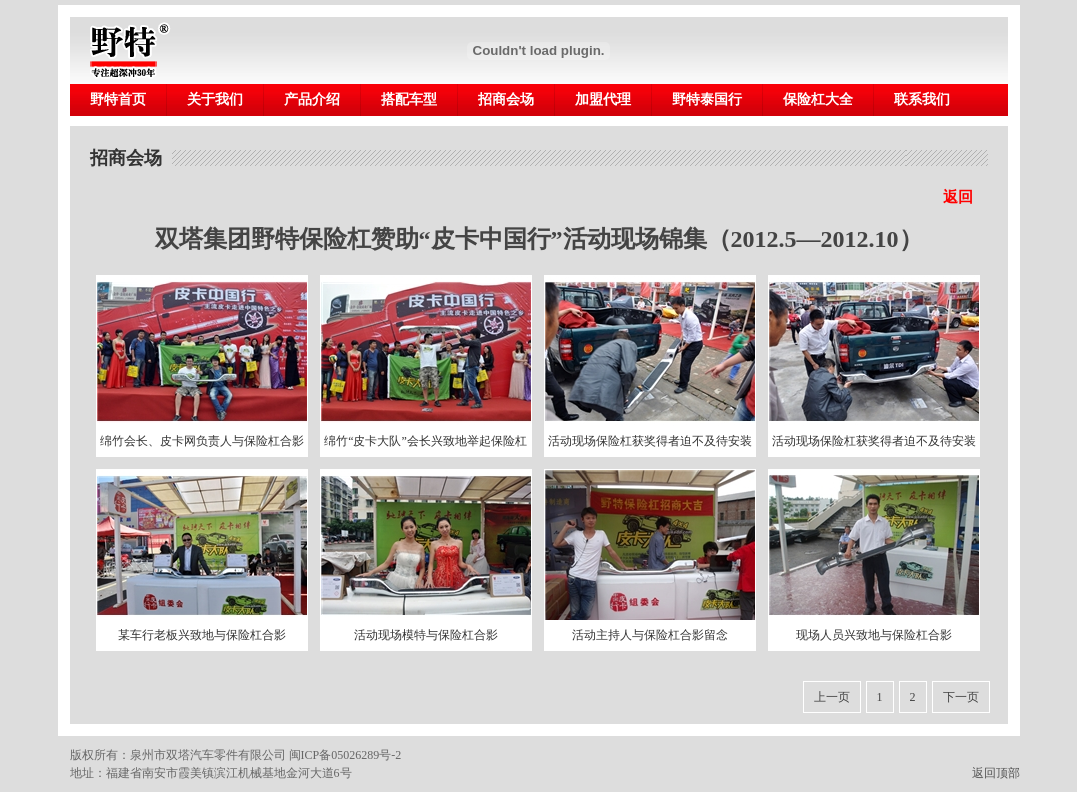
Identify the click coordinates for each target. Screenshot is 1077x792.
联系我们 (922, 99)
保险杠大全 (818, 99)
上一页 (832, 697)
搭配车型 (409, 99)
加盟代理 (603, 99)
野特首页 (118, 99)
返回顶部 (1002, 773)
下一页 (961, 697)
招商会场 (506, 99)
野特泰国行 (707, 99)
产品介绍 (312, 99)
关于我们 (215, 99)
